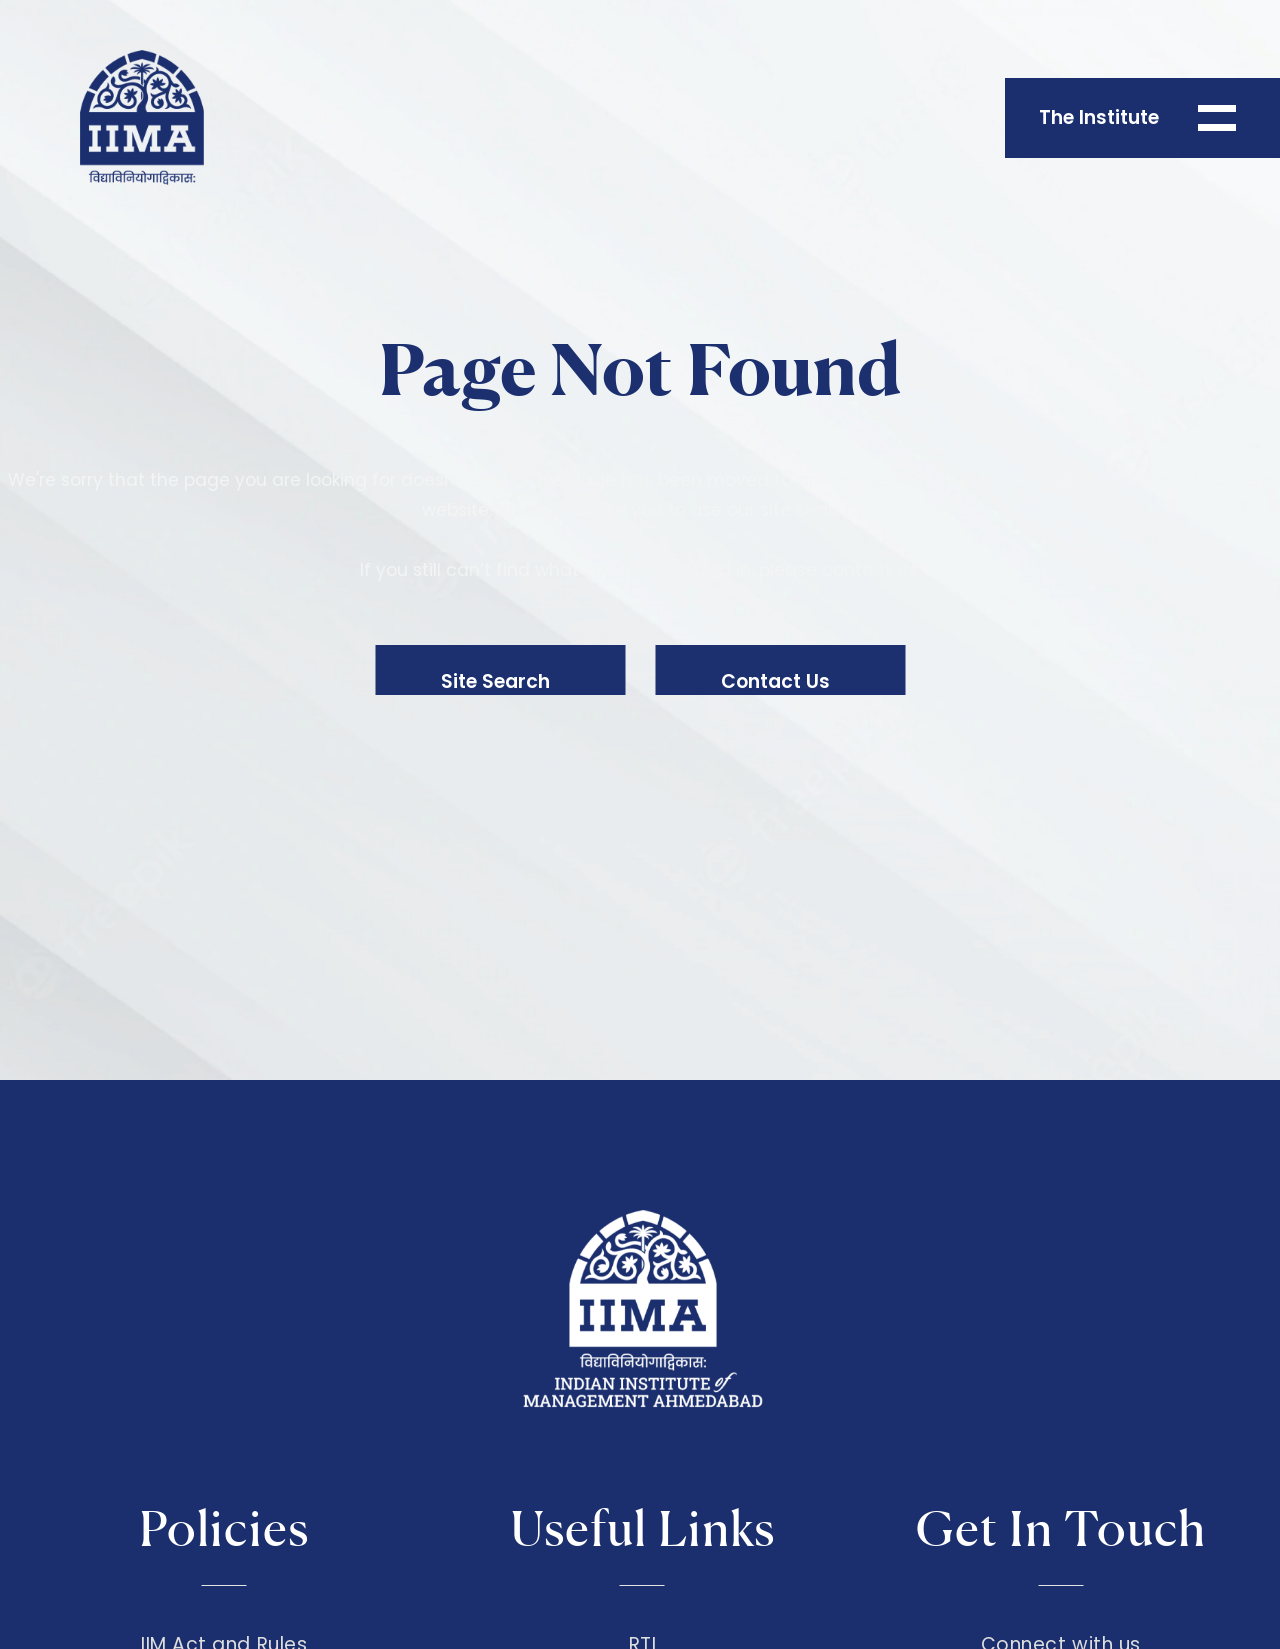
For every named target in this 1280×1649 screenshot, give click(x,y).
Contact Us (775, 681)
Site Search (495, 681)
